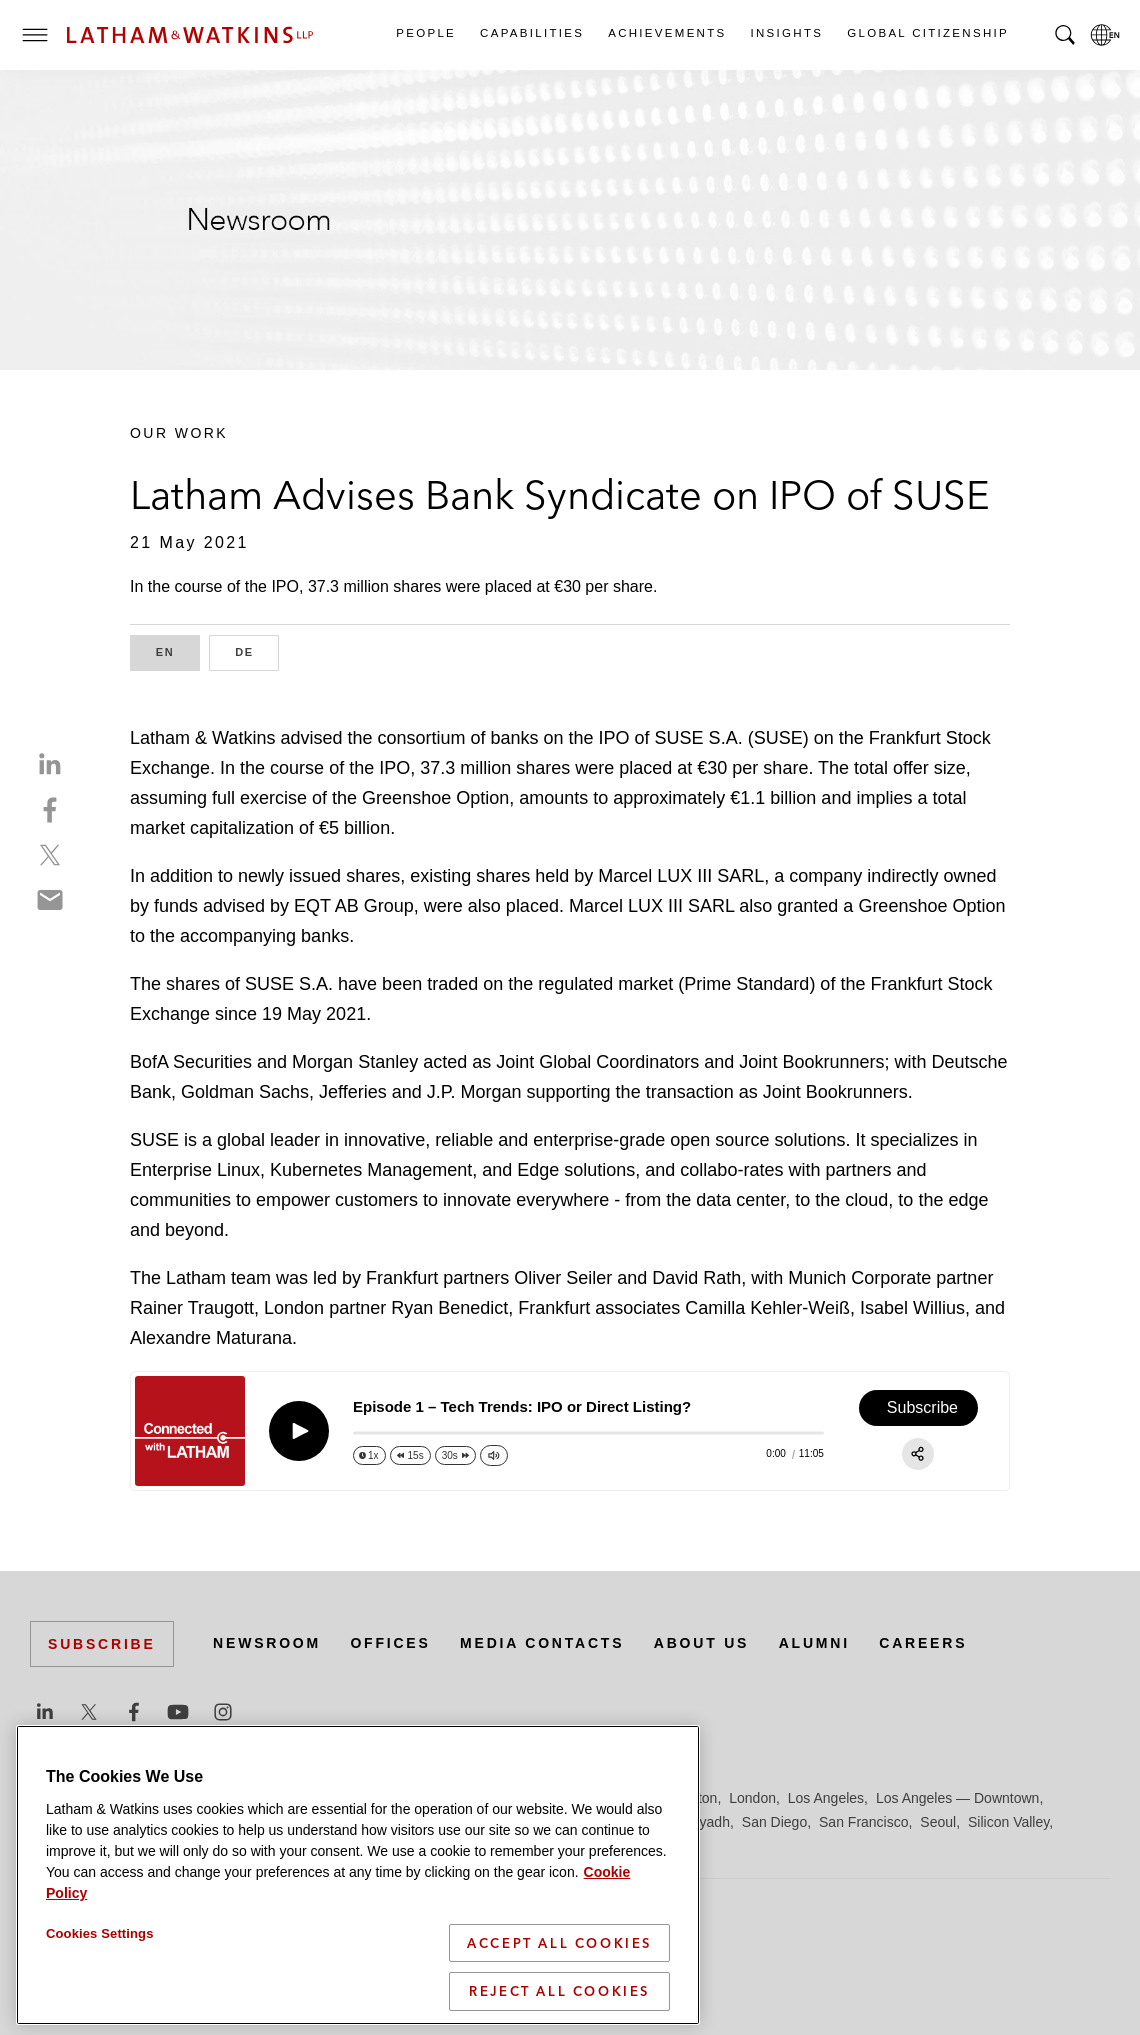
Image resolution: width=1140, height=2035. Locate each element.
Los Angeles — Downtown (957, 1798)
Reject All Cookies (559, 1991)
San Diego (774, 1822)
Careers (924, 1643)
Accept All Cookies (559, 1943)
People (425, 33)
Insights (786, 33)
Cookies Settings (100, 1933)
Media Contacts (542, 1643)
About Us (702, 1643)
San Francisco (863, 1822)
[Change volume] (494, 1455)
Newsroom (267, 1643)
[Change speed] (369, 1455)
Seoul (938, 1822)
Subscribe (102, 1644)
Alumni (814, 1643)
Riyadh (708, 1822)
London (752, 1798)
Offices (391, 1643)
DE (257, 650)
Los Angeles (826, 1798)
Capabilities (531, 33)
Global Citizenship (927, 33)
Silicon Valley (1008, 1822)
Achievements (666, 33)
